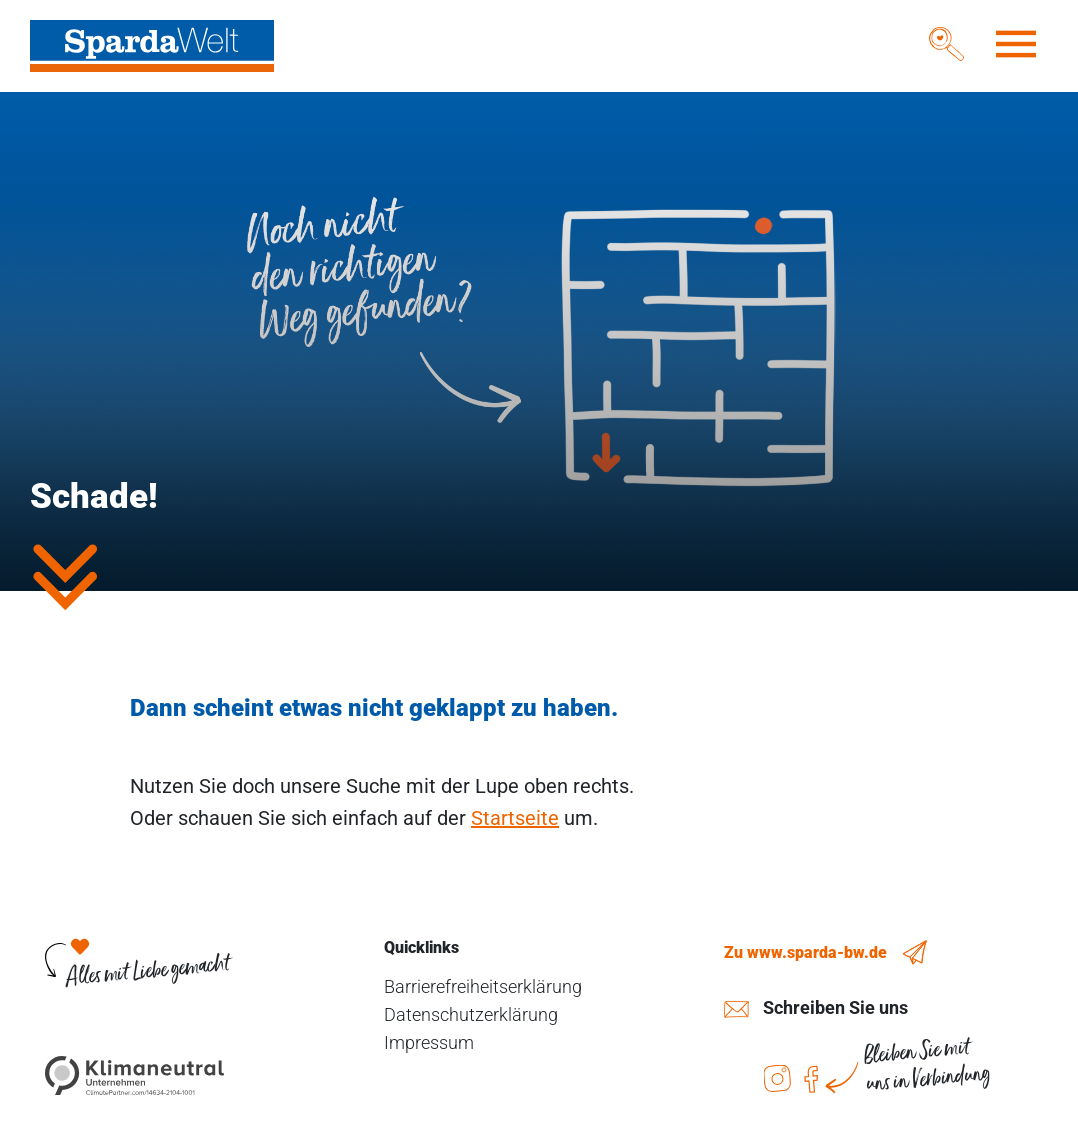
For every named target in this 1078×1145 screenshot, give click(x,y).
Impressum (429, 1042)
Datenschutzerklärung (471, 1014)
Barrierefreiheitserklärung (483, 986)
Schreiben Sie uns (835, 1007)
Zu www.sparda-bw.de (805, 952)
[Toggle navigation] (1016, 44)
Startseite (515, 818)
